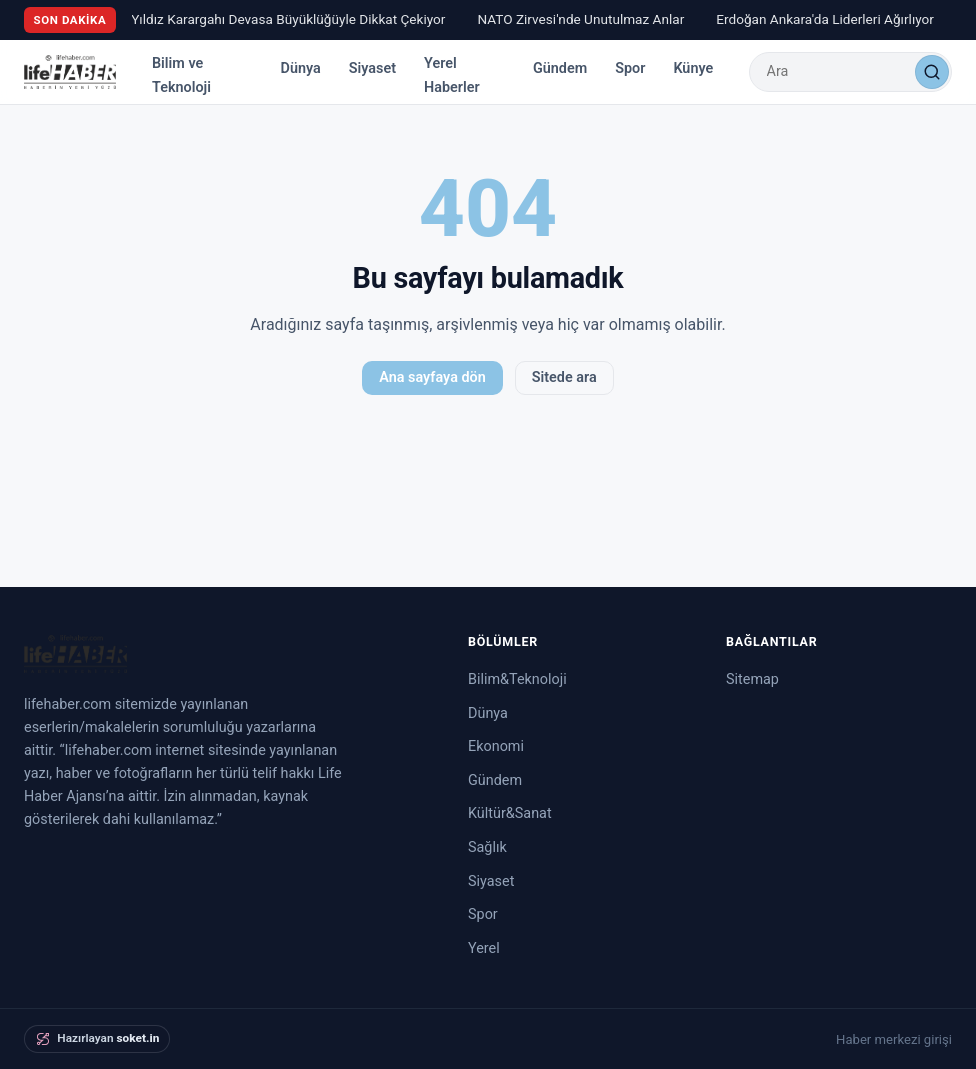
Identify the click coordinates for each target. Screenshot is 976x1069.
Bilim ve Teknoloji (181, 76)
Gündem (560, 68)
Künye (693, 68)
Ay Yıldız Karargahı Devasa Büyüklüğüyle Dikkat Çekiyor (283, 19)
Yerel (484, 948)
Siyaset (372, 68)
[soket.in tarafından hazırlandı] (97, 1039)
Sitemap (752, 679)
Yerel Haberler (452, 76)
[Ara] (932, 72)
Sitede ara (564, 377)
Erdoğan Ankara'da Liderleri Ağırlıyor (829, 19)
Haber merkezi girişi (894, 1039)
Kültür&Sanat (510, 813)
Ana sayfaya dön (432, 377)
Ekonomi (496, 746)
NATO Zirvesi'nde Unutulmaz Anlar (584, 19)
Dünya (301, 68)
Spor (630, 68)
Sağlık (487, 847)
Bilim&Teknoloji (517, 679)
